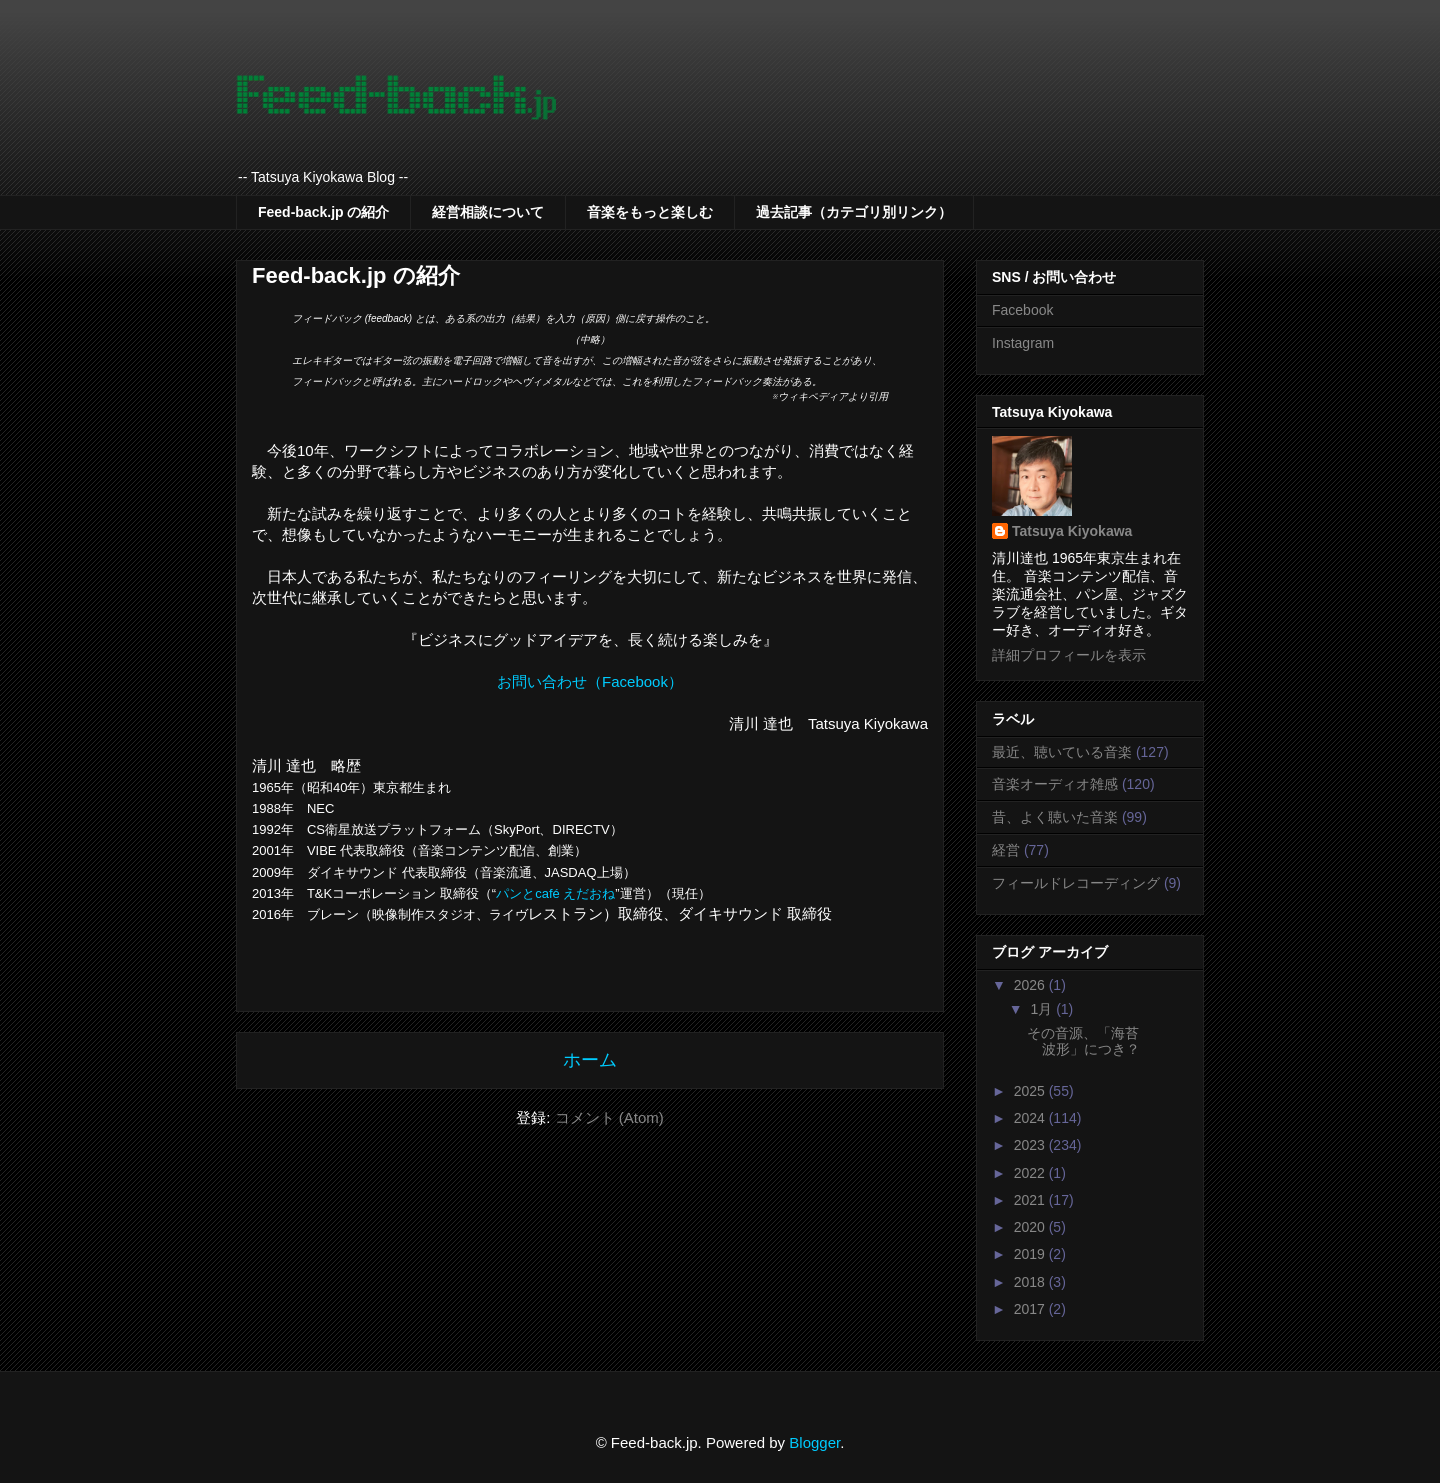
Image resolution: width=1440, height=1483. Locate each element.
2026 (1031, 985)
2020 (1031, 1227)
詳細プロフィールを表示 (1069, 655)
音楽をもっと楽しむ (650, 212)
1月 (1043, 1009)
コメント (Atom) (609, 1117)
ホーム (590, 1060)
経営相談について (488, 212)
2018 (1031, 1282)
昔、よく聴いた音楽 (1055, 817)
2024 (1031, 1118)
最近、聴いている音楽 (1062, 752)
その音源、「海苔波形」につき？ (1083, 1041)
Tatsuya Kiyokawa (1072, 531)
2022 (1031, 1173)
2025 (1031, 1091)
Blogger (814, 1442)
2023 (1031, 1145)
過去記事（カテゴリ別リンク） (854, 212)
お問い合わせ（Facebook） (590, 681)
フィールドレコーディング (1076, 883)
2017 (1031, 1309)
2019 (1031, 1254)
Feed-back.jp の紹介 (323, 212)
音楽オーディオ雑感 (1055, 784)
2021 (1031, 1200)
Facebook (1022, 310)
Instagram (1023, 343)
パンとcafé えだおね (555, 893)
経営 (1006, 850)
